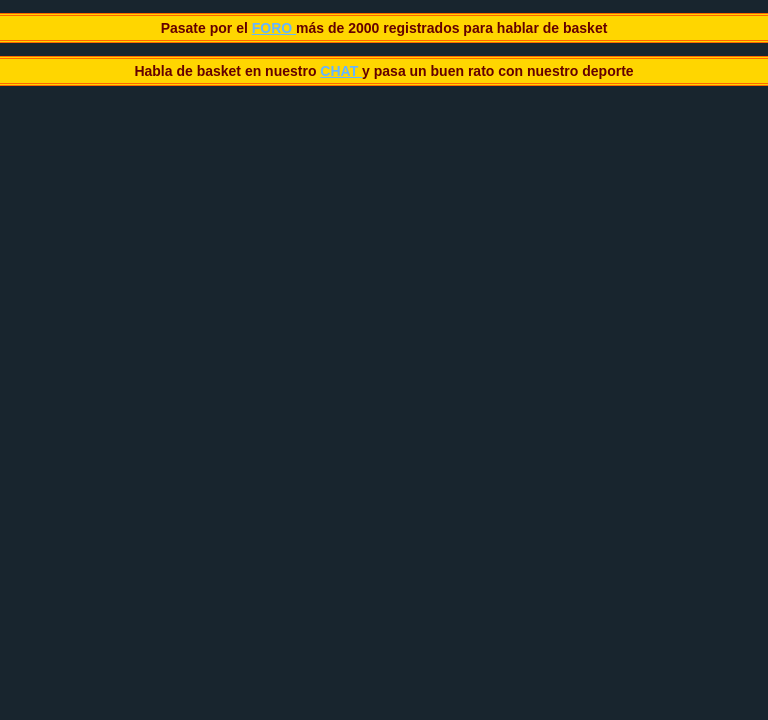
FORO (274, 28)
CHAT (341, 71)
